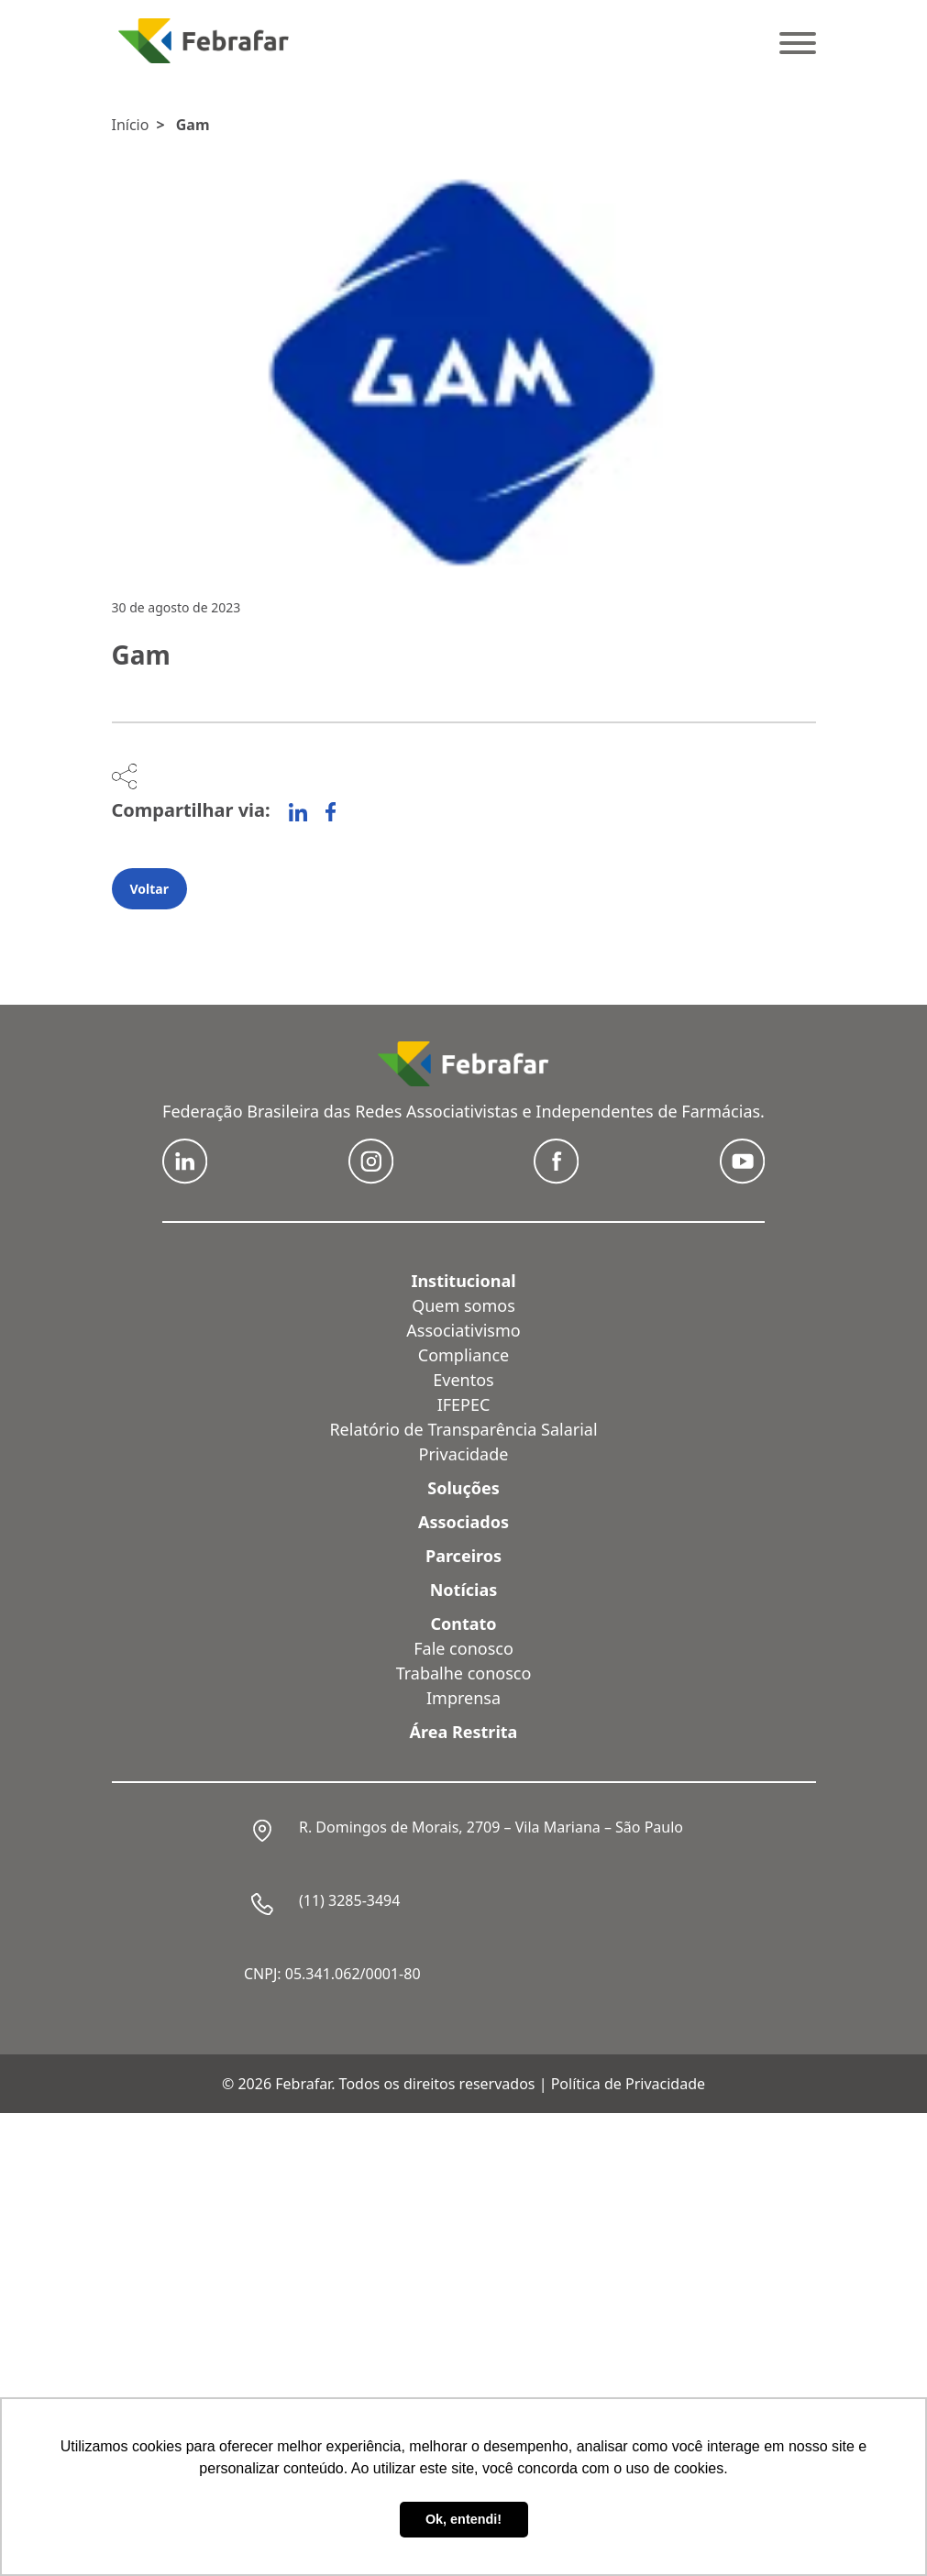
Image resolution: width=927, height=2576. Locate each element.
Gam (193, 125)
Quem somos (463, 1305)
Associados (463, 1522)
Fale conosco (463, 1648)
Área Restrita (464, 1732)
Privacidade (464, 1454)
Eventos (463, 1380)
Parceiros (463, 1556)
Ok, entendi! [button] (463, 2519)
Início (130, 125)
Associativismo (463, 1330)
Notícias (464, 1590)
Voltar (149, 888)
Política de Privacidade (628, 2084)
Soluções (463, 1488)
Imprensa (463, 1698)
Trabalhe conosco (464, 1673)
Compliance (463, 1355)
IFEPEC (464, 1404)
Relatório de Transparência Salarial (463, 1429)
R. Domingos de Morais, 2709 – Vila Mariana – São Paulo (491, 1827)
